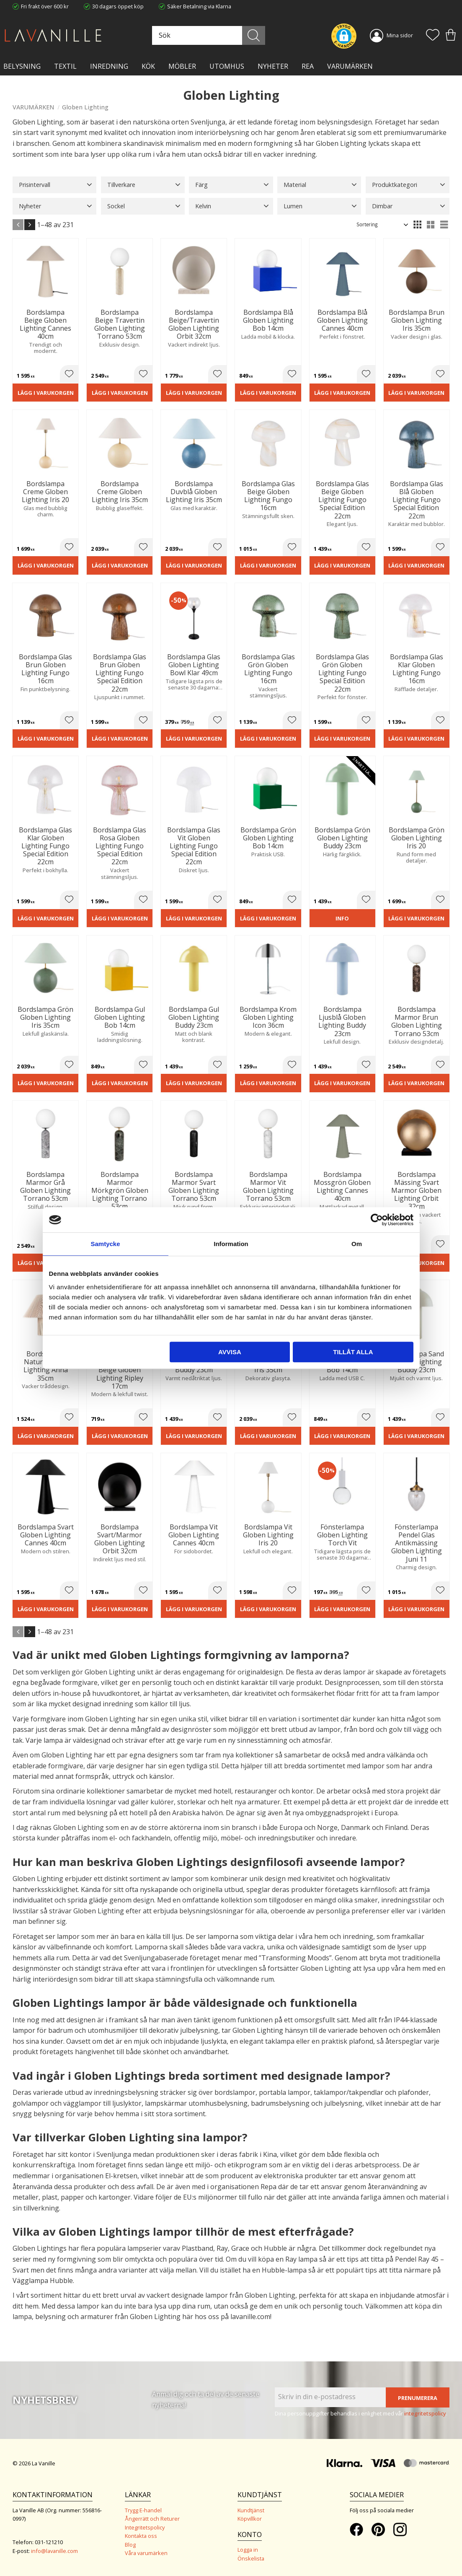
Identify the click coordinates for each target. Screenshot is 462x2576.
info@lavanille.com (54, 2551)
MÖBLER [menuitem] (182, 66)
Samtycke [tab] (105, 1243)
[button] (432, 35)
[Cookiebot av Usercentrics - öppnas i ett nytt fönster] (376, 1219)
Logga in (247, 2549)
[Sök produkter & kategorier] (207, 35)
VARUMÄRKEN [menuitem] (350, 66)
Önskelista (250, 2558)
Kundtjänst (250, 2510)
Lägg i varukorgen (46, 393)
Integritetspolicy (145, 2527)
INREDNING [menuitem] (109, 66)
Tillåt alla (353, 1351)
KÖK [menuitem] (148, 66)
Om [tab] (356, 1243)
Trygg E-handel (143, 2510)
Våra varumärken (146, 2553)
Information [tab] (231, 1243)
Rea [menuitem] (308, 66)
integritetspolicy (425, 2413)
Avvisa (229, 1351)
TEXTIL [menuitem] (65, 66)
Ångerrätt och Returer (152, 2518)
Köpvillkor (249, 2518)
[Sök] (253, 35)
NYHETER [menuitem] (273, 66)
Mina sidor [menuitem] (400, 35)
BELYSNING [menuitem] (22, 66)
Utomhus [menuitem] (226, 66)
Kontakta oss (141, 2536)
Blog (130, 2544)
